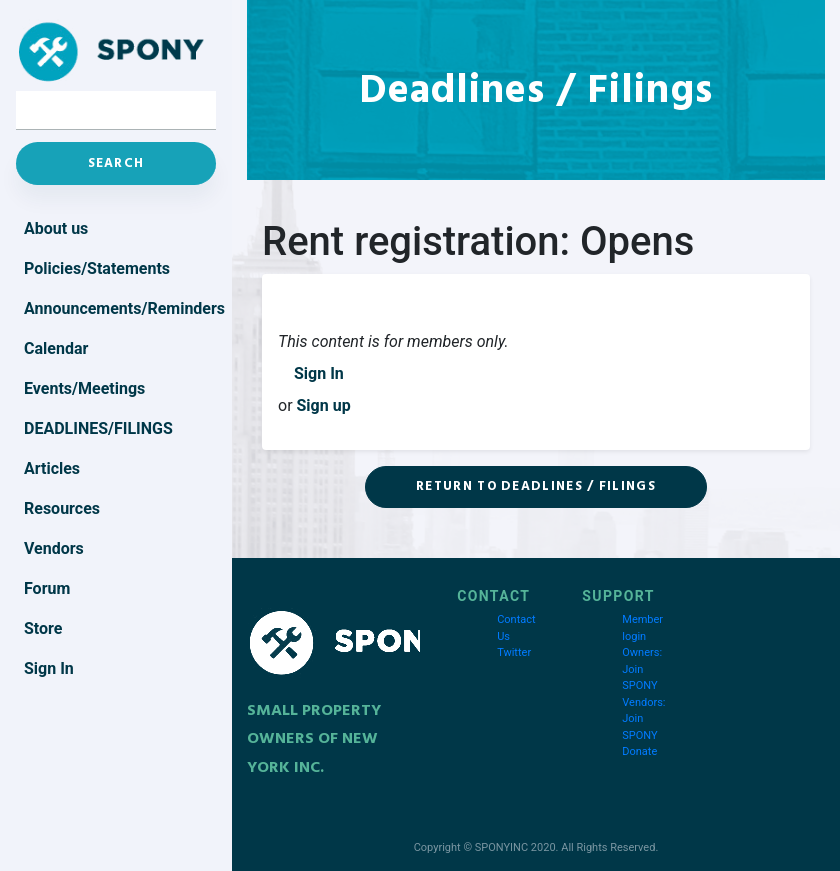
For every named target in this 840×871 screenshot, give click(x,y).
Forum (47, 588)
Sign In (319, 373)
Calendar (56, 348)
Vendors (54, 548)
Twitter (514, 652)
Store (43, 628)
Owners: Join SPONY (642, 669)
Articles (52, 468)
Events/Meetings (84, 388)
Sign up (324, 405)
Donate (639, 751)
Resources (62, 508)
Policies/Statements (97, 268)
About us (56, 228)
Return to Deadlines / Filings (536, 486)
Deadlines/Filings (98, 428)
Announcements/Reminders (120, 308)
